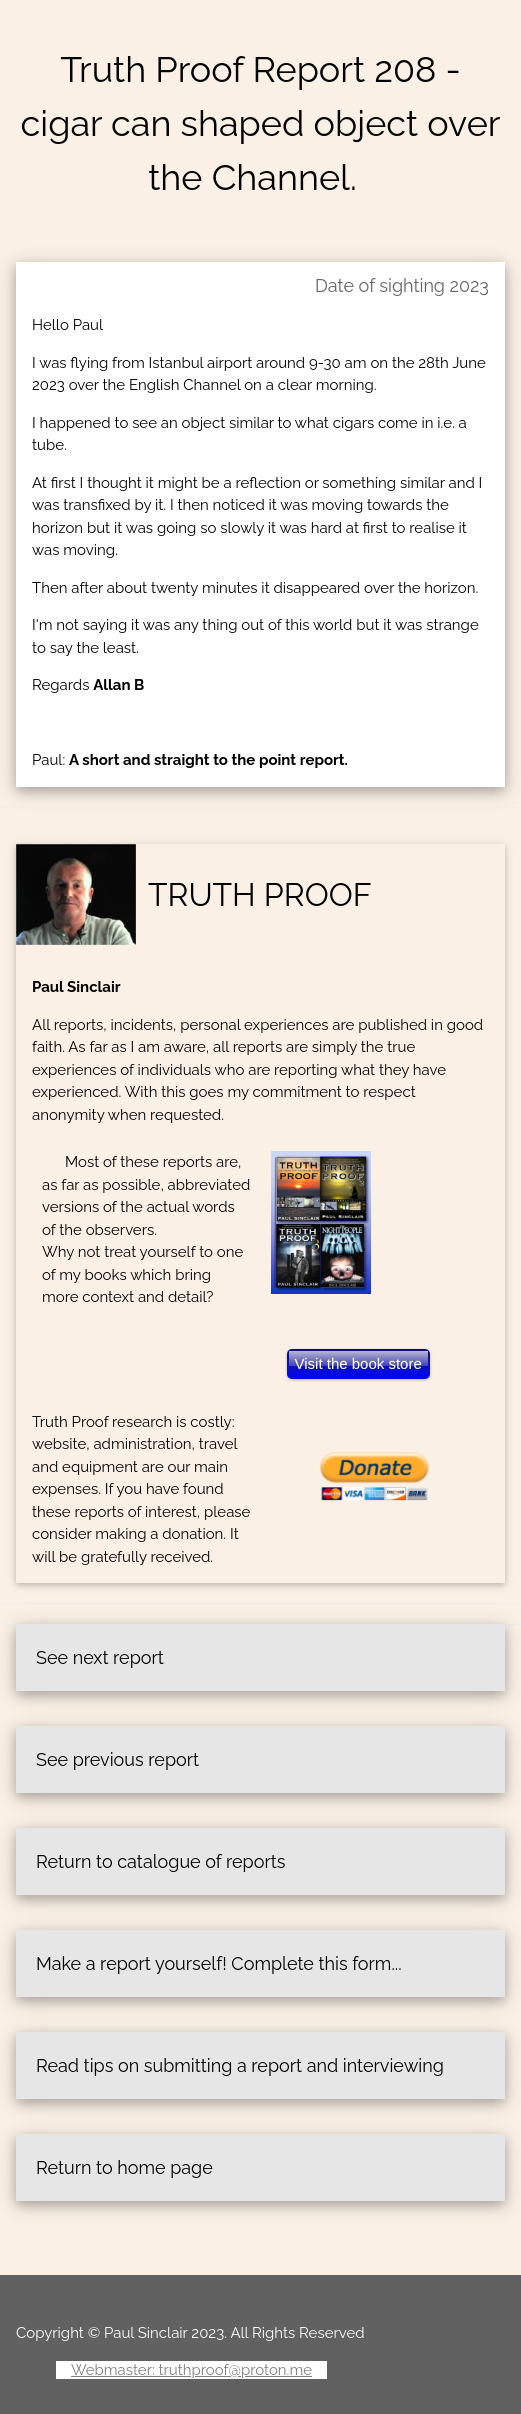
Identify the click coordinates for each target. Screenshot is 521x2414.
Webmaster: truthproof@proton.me (191, 2370)
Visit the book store (358, 1363)
